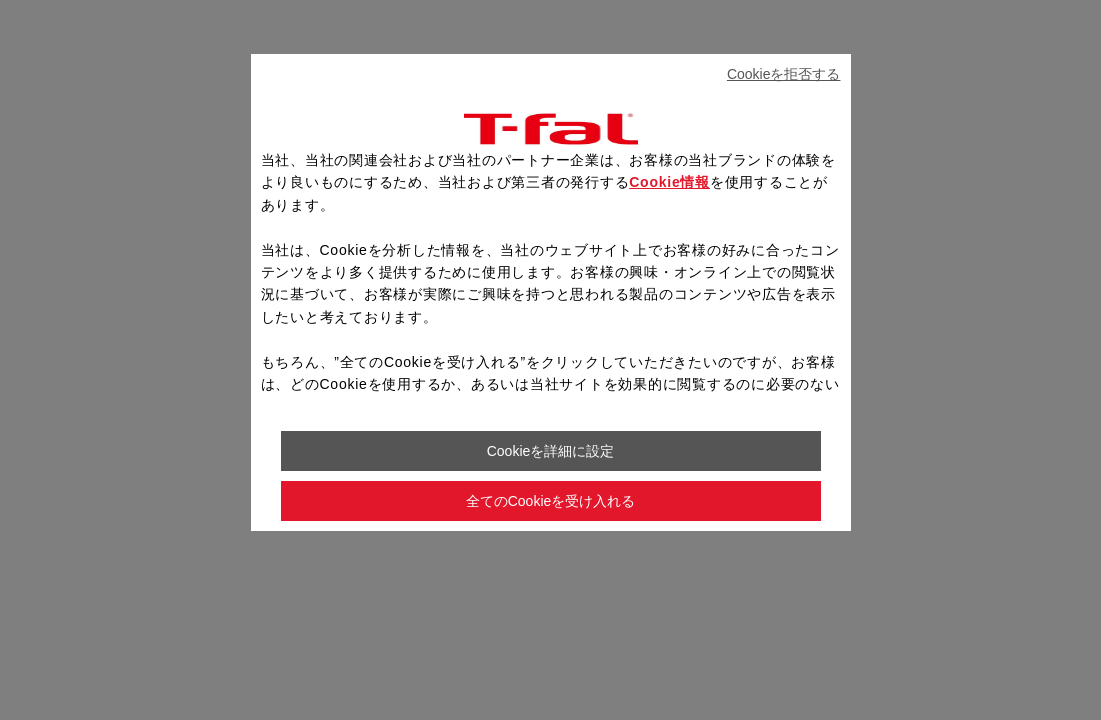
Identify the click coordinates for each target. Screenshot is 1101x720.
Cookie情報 (669, 182)
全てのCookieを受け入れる (551, 501)
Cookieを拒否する (784, 74)
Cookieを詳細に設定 (551, 451)
